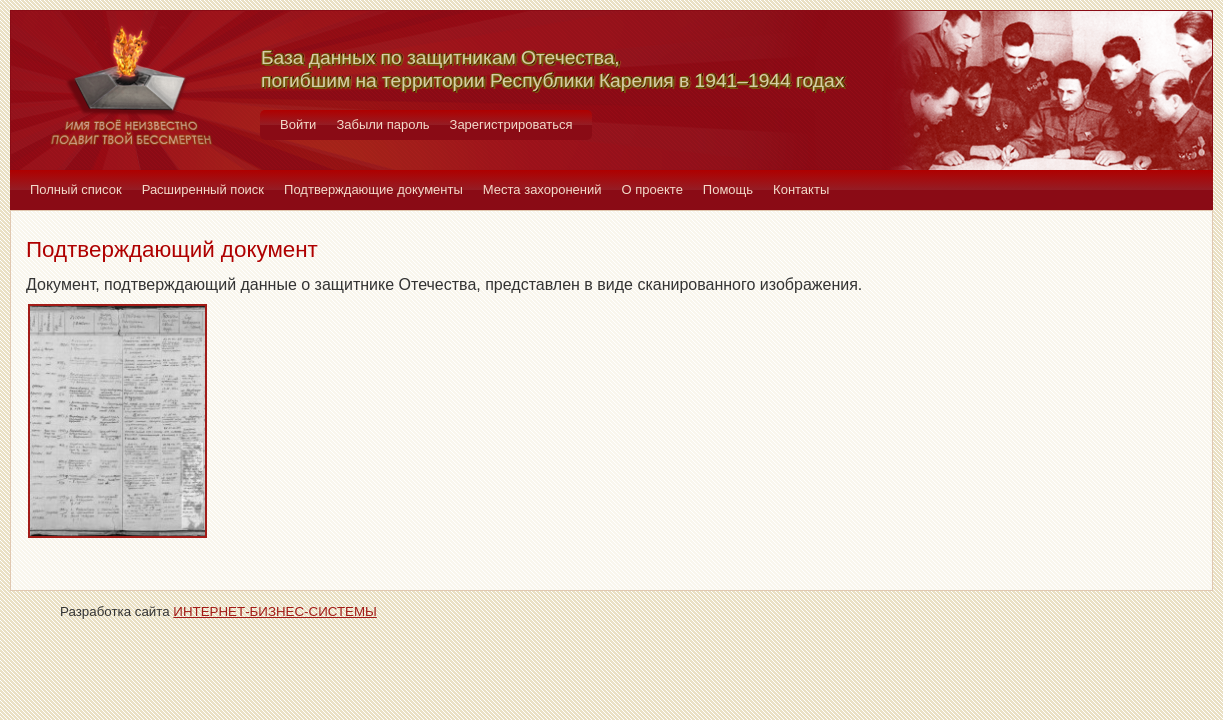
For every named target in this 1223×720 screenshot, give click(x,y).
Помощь (728, 189)
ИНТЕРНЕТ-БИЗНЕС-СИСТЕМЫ (275, 611)
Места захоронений (542, 189)
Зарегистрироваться (511, 124)
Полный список (76, 189)
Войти (298, 124)
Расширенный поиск (203, 189)
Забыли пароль (382, 124)
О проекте (652, 189)
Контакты (801, 189)
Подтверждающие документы (373, 189)
